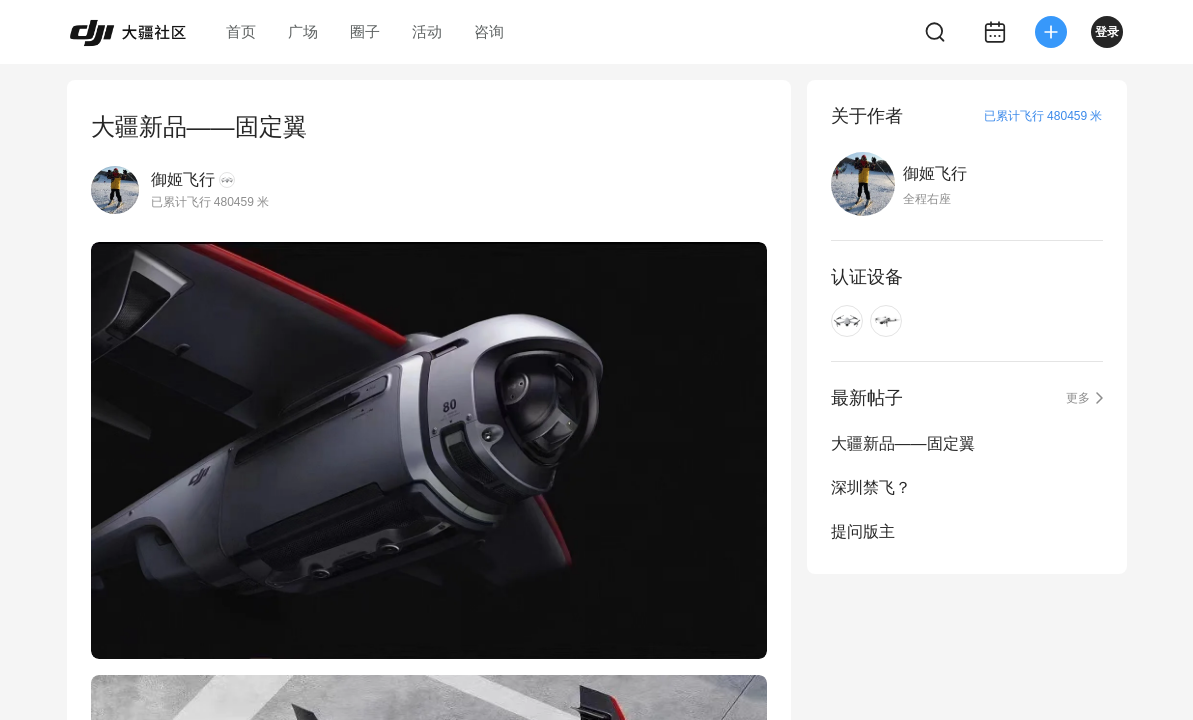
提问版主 (863, 531)
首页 (241, 31)
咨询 (489, 31)
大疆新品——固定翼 (903, 443)
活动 (427, 31)
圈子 (365, 31)
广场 (303, 31)
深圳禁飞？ (871, 487)
